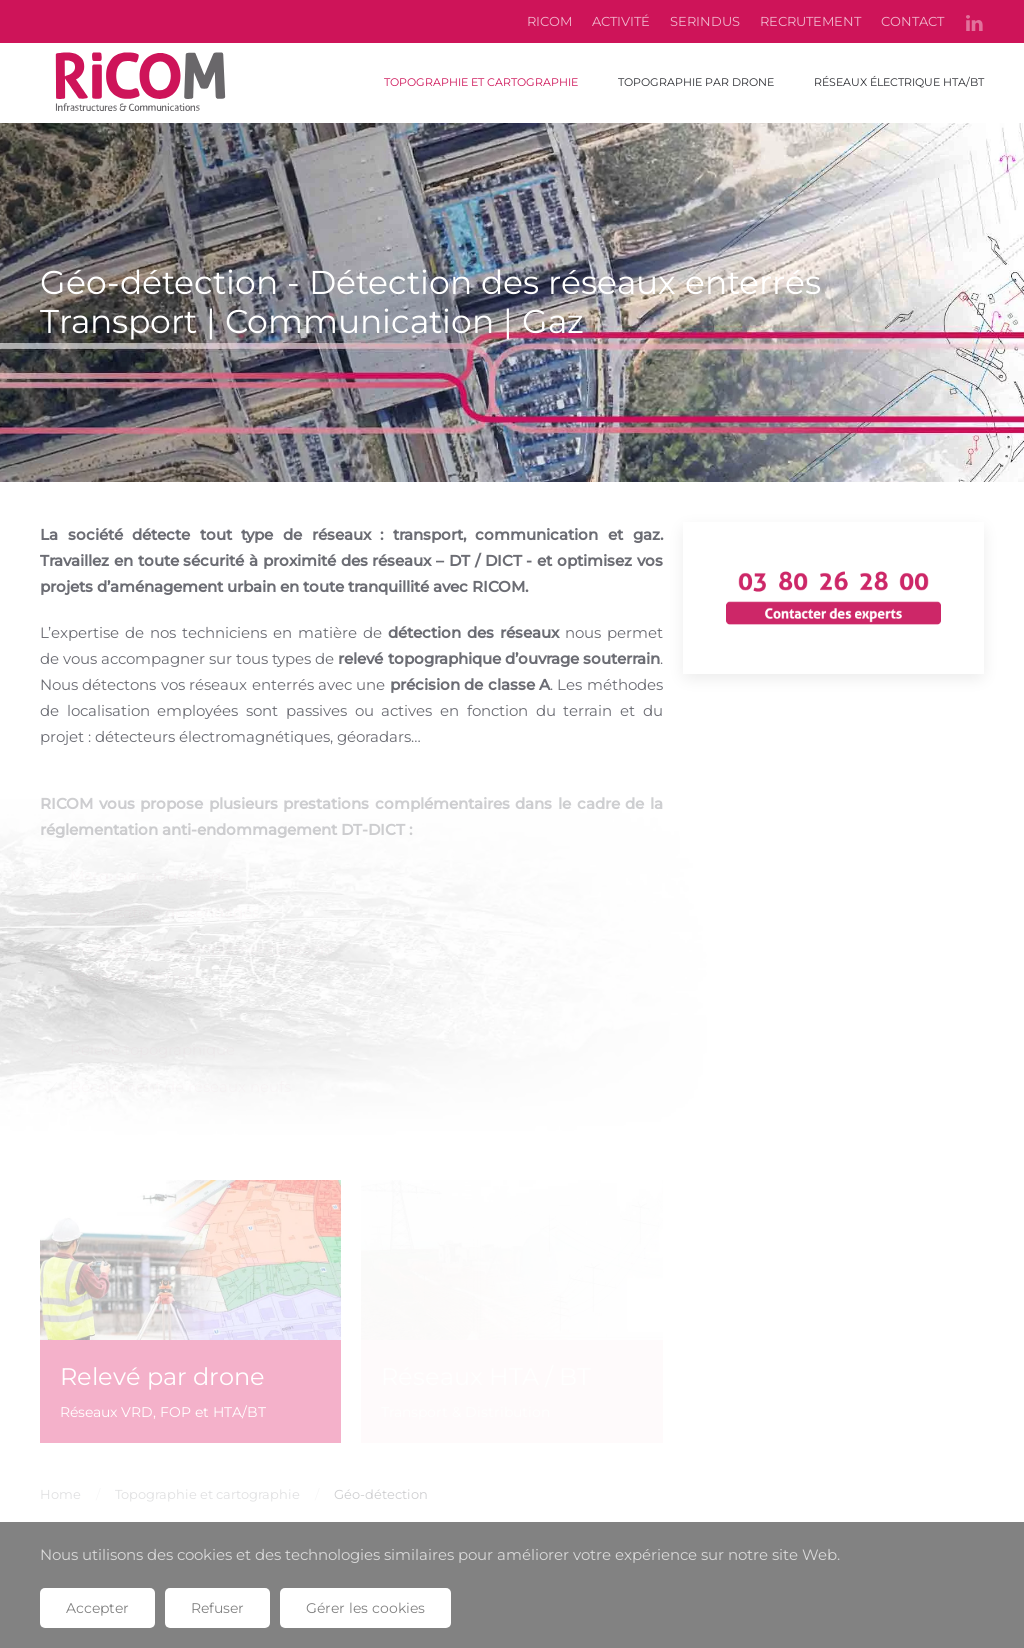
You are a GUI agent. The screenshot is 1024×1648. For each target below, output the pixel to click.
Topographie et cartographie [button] (481, 82)
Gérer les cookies (365, 1608)
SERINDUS (705, 21)
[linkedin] (974, 21)
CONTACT (912, 21)
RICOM (549, 21)
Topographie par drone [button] (696, 82)
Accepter (97, 1608)
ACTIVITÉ (621, 21)
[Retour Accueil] (140, 83)
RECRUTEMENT (810, 21)
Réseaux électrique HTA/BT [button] (899, 82)
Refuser (217, 1608)
